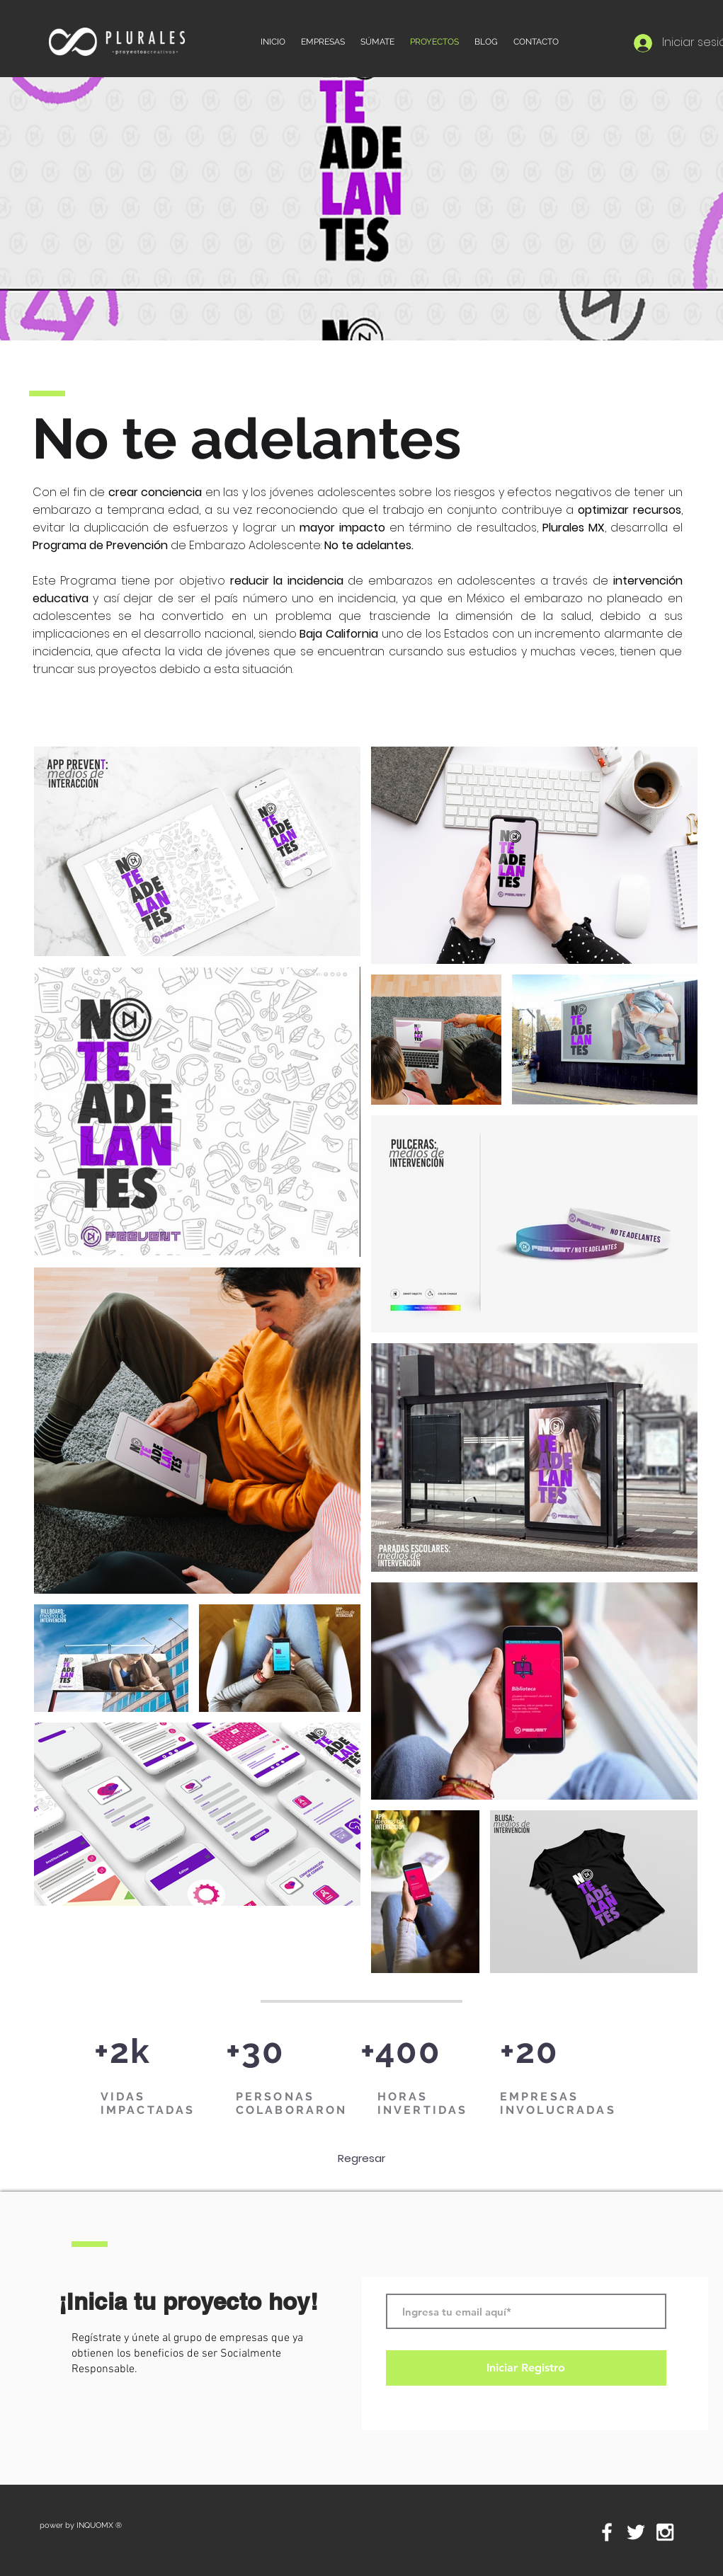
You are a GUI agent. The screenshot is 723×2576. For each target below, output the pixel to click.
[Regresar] (361, 2158)
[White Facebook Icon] (607, 2532)
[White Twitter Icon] (636, 2532)
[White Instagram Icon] (665, 2532)
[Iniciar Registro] (526, 2368)
